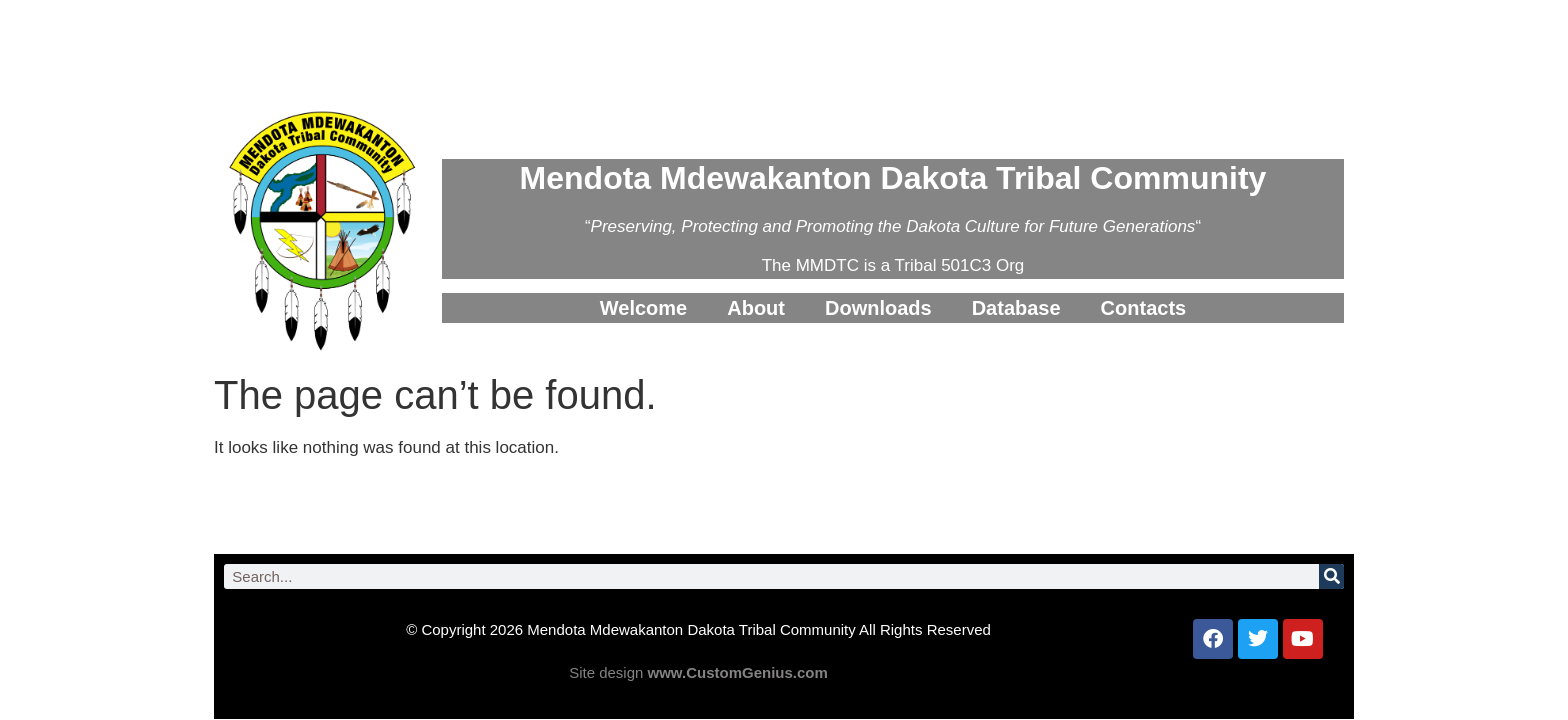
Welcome (643, 308)
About (756, 308)
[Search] (1331, 576)
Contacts (1144, 308)
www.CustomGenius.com (738, 672)
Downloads (878, 308)
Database (1016, 308)
